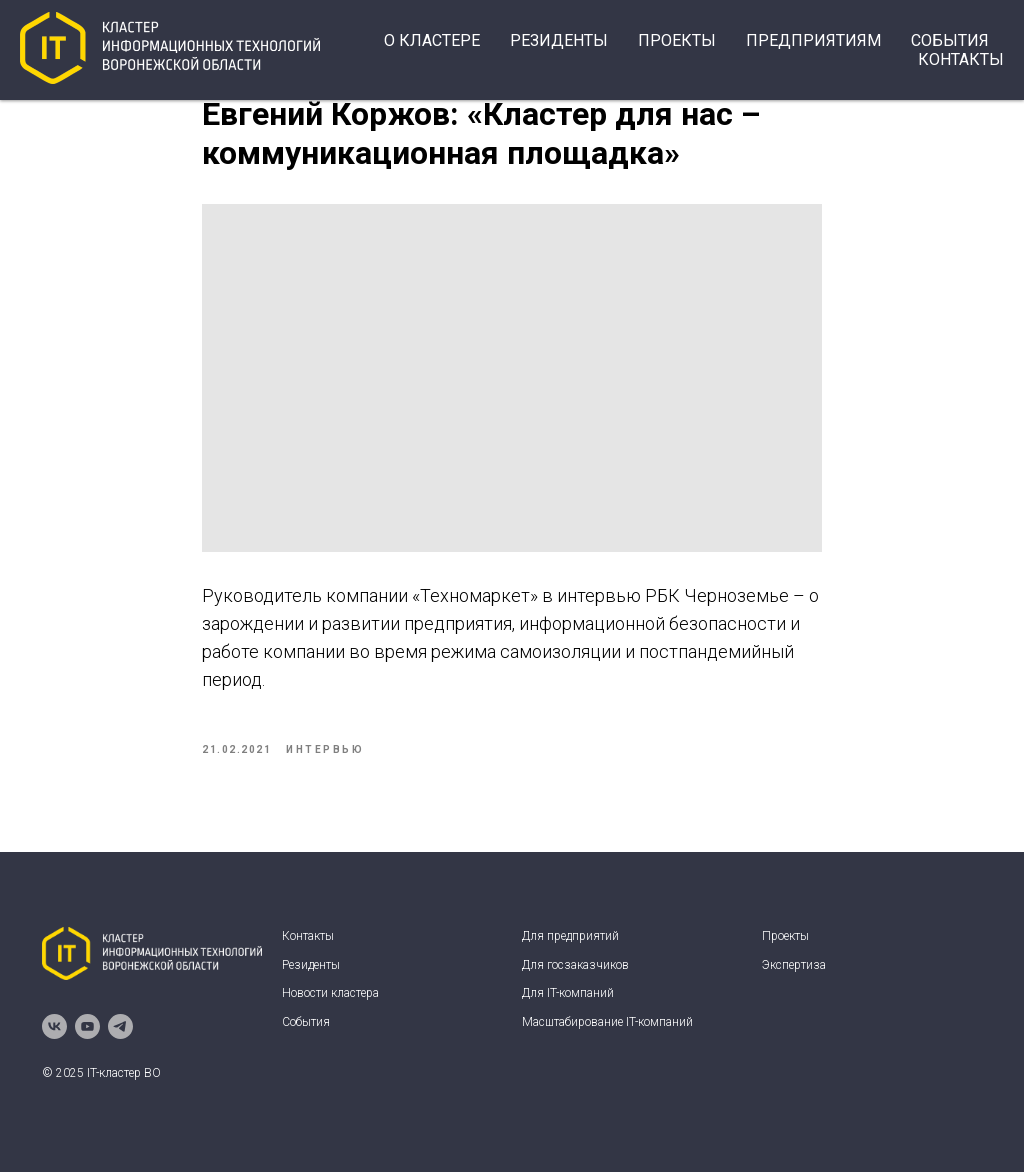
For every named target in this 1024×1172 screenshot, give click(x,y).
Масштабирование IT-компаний (607, 1022)
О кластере (432, 40)
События (306, 1022)
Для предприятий (570, 936)
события (950, 40)
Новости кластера (330, 993)
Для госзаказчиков (575, 965)
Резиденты (559, 40)
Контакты (961, 59)
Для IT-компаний (568, 993)
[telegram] (120, 1026)
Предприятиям (813, 40)
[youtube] (87, 1026)
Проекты (677, 40)
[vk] (54, 1026)
